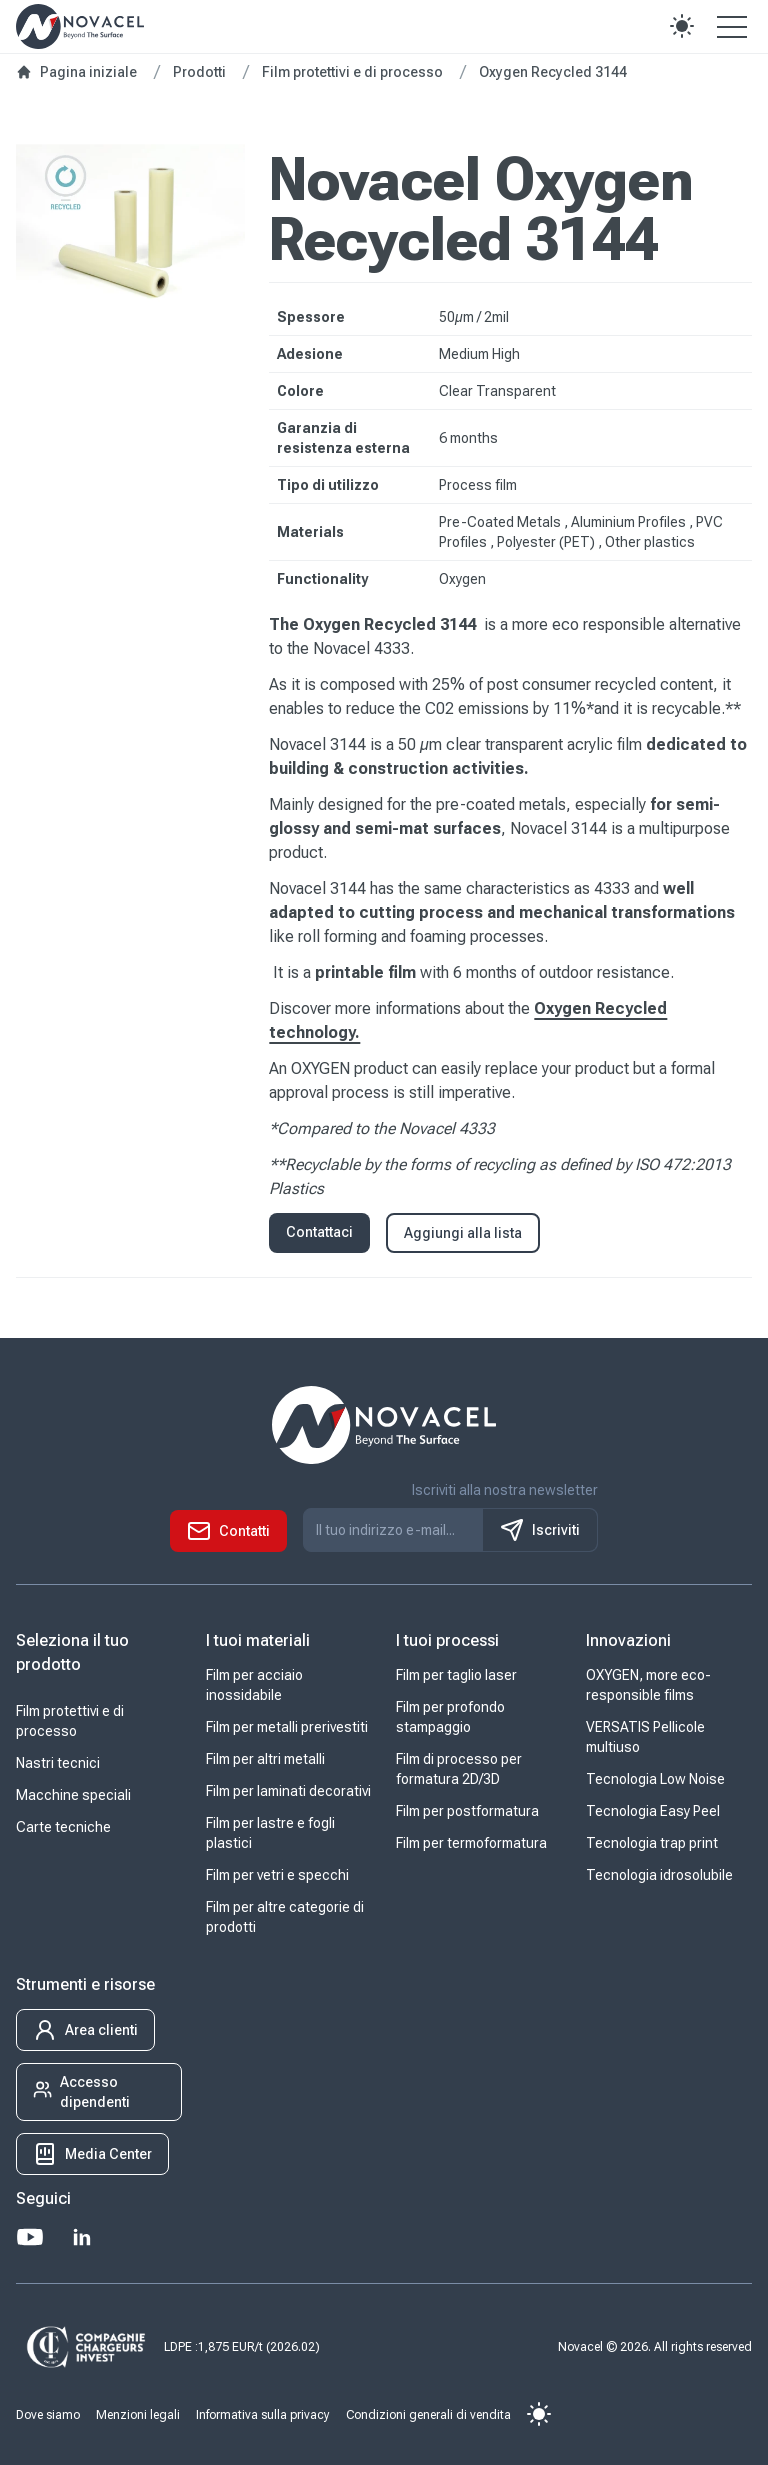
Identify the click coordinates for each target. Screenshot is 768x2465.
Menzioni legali (138, 2415)
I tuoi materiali (258, 1640)
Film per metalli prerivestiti (287, 1727)
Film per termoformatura (471, 1843)
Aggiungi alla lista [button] (463, 1233)
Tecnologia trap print (652, 1843)
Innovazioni (628, 1640)
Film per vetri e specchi (277, 1875)
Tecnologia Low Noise (655, 1779)
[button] (682, 26)
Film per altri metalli (265, 1759)
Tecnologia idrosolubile (659, 1875)
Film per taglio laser (456, 1675)
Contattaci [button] (319, 1232)
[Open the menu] (732, 26)
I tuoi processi (447, 1640)
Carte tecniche (63, 1827)
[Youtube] (30, 2237)
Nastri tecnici (58, 1763)
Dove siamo (48, 2415)
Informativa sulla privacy (263, 2415)
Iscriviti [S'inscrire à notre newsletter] (540, 1530)
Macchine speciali (73, 1795)
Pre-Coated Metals (501, 522)
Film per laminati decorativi (288, 1791)
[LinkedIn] (82, 2237)
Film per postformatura (467, 1811)
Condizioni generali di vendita (428, 2415)
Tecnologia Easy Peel (653, 1811)
